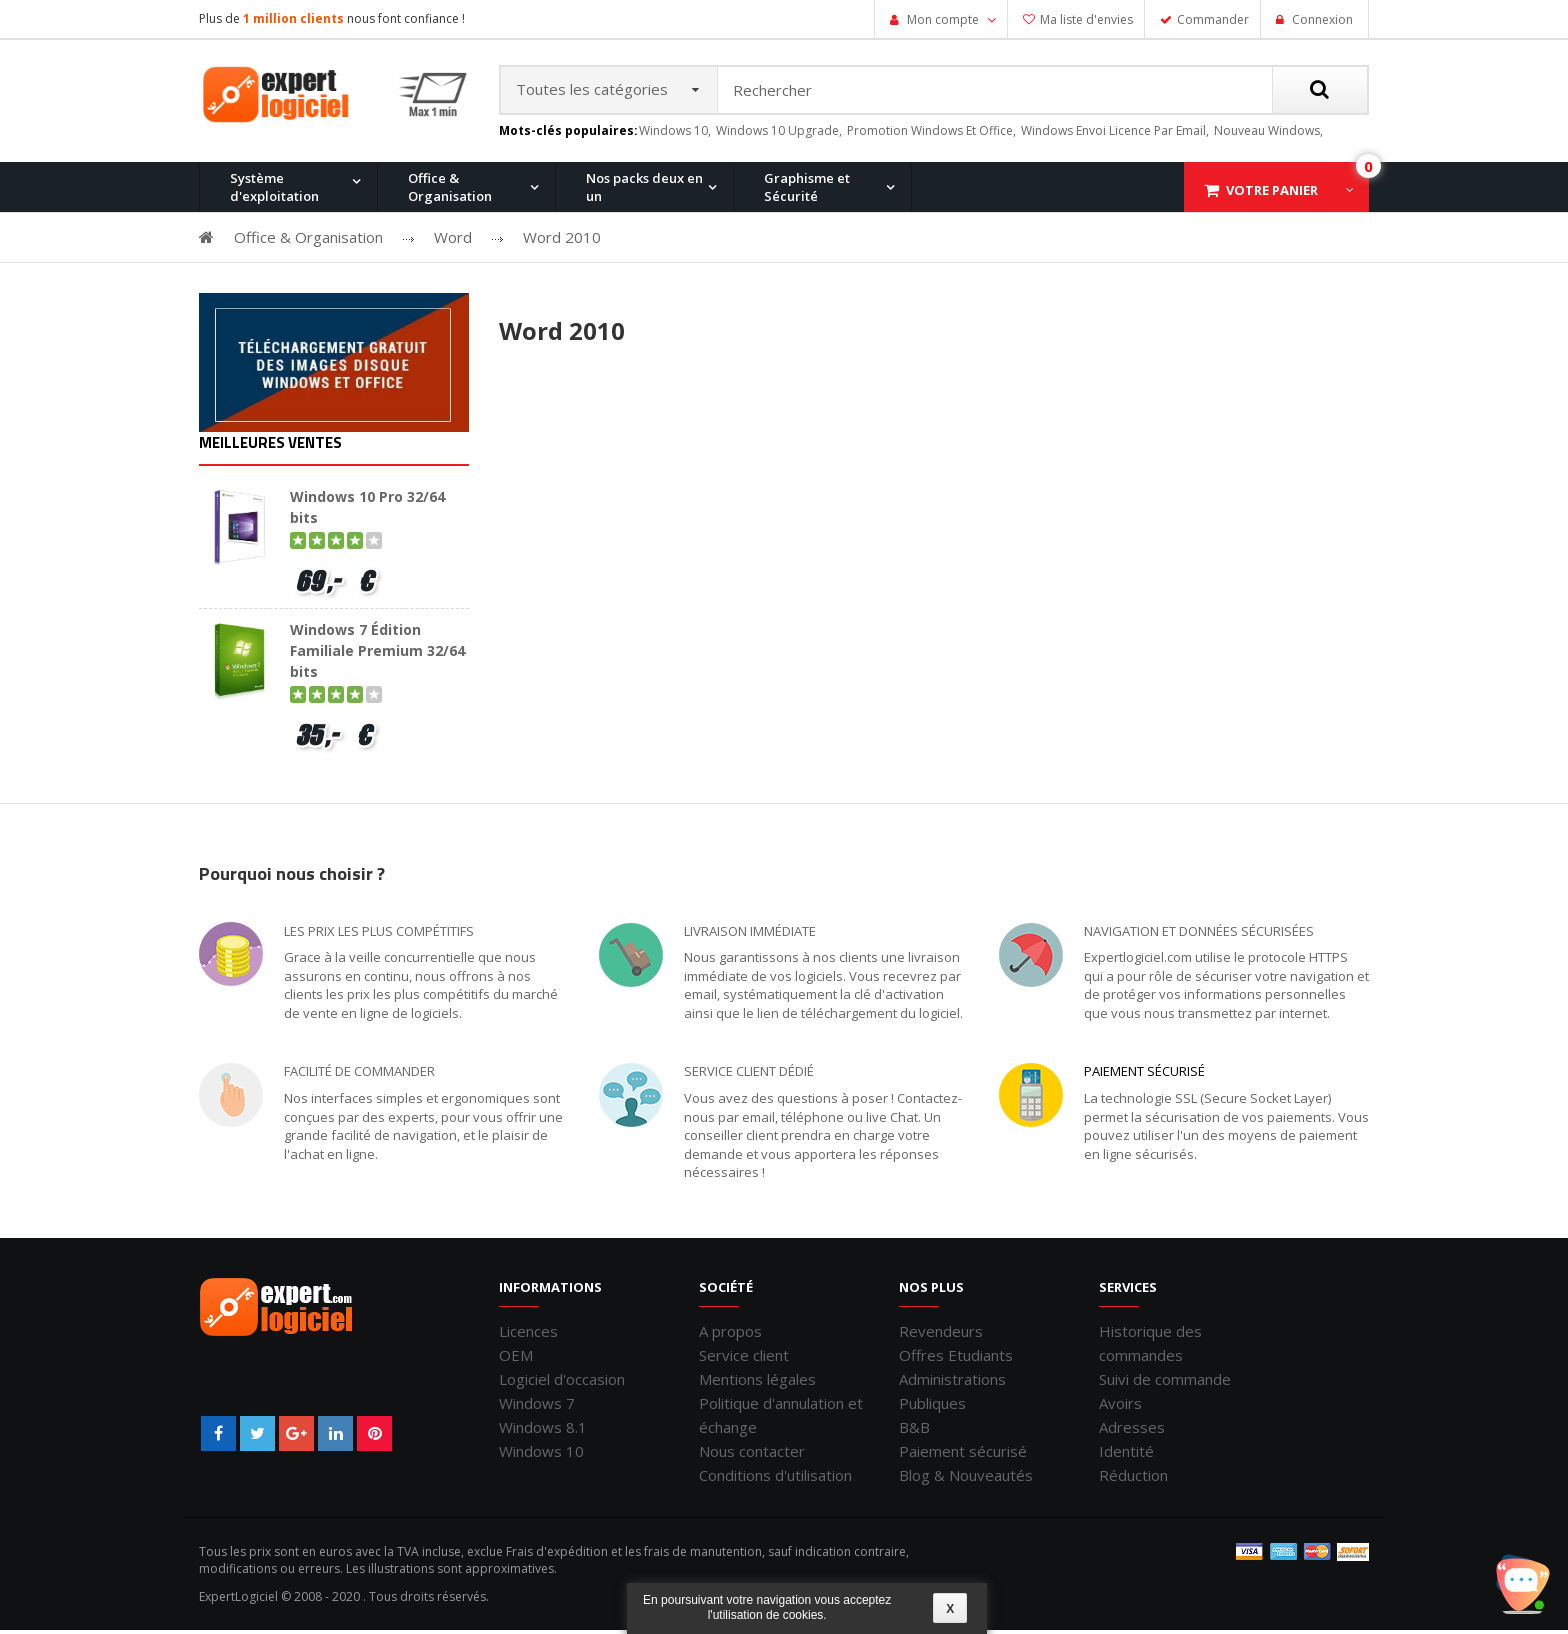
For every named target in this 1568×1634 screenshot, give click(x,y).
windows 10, (675, 134)
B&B (914, 1431)
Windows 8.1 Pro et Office (488, 293)
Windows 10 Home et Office (686, 293)
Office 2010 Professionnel (298, 293)
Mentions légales (757, 1383)
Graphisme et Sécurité (807, 191)
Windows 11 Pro (268, 293)
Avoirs (1120, 1407)
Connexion (1321, 19)
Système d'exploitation (274, 191)
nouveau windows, (1268, 134)
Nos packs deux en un (644, 191)
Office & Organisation (450, 191)
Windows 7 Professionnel (871, 293)
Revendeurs (941, 1335)
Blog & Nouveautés (966, 1479)
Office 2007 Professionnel (1063, 293)
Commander (1213, 19)
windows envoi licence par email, (1115, 134)
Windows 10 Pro (459, 293)
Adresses (1132, 1431)
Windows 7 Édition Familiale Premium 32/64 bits (377, 654)
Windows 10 (541, 1455)
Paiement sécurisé (1144, 1076)
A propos (730, 1335)
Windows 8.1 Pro (653, 293)
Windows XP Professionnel (1067, 293)
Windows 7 (537, 1407)
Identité (1126, 1455)
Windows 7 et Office (1237, 293)
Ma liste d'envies (1086, 19)
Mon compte (943, 19)
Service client (744, 1359)
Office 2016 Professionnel (681, 293)
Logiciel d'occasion (562, 1383)
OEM (516, 1359)
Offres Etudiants (956, 1359)
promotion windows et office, (931, 134)
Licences (528, 1335)
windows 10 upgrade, (779, 134)
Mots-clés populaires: (568, 135)
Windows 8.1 (543, 1431)
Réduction (1133, 1479)
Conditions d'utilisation (775, 1479)
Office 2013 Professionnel (489, 293)
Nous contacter (752, 1455)
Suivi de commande (1165, 1383)
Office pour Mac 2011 (857, 293)
